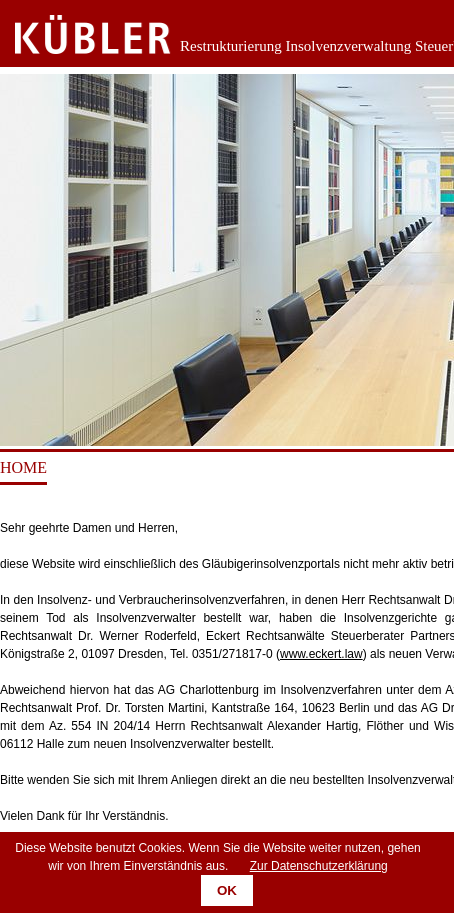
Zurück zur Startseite (77, 35)
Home (23, 467)
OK (227, 890)
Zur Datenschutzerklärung (319, 866)
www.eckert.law (321, 654)
